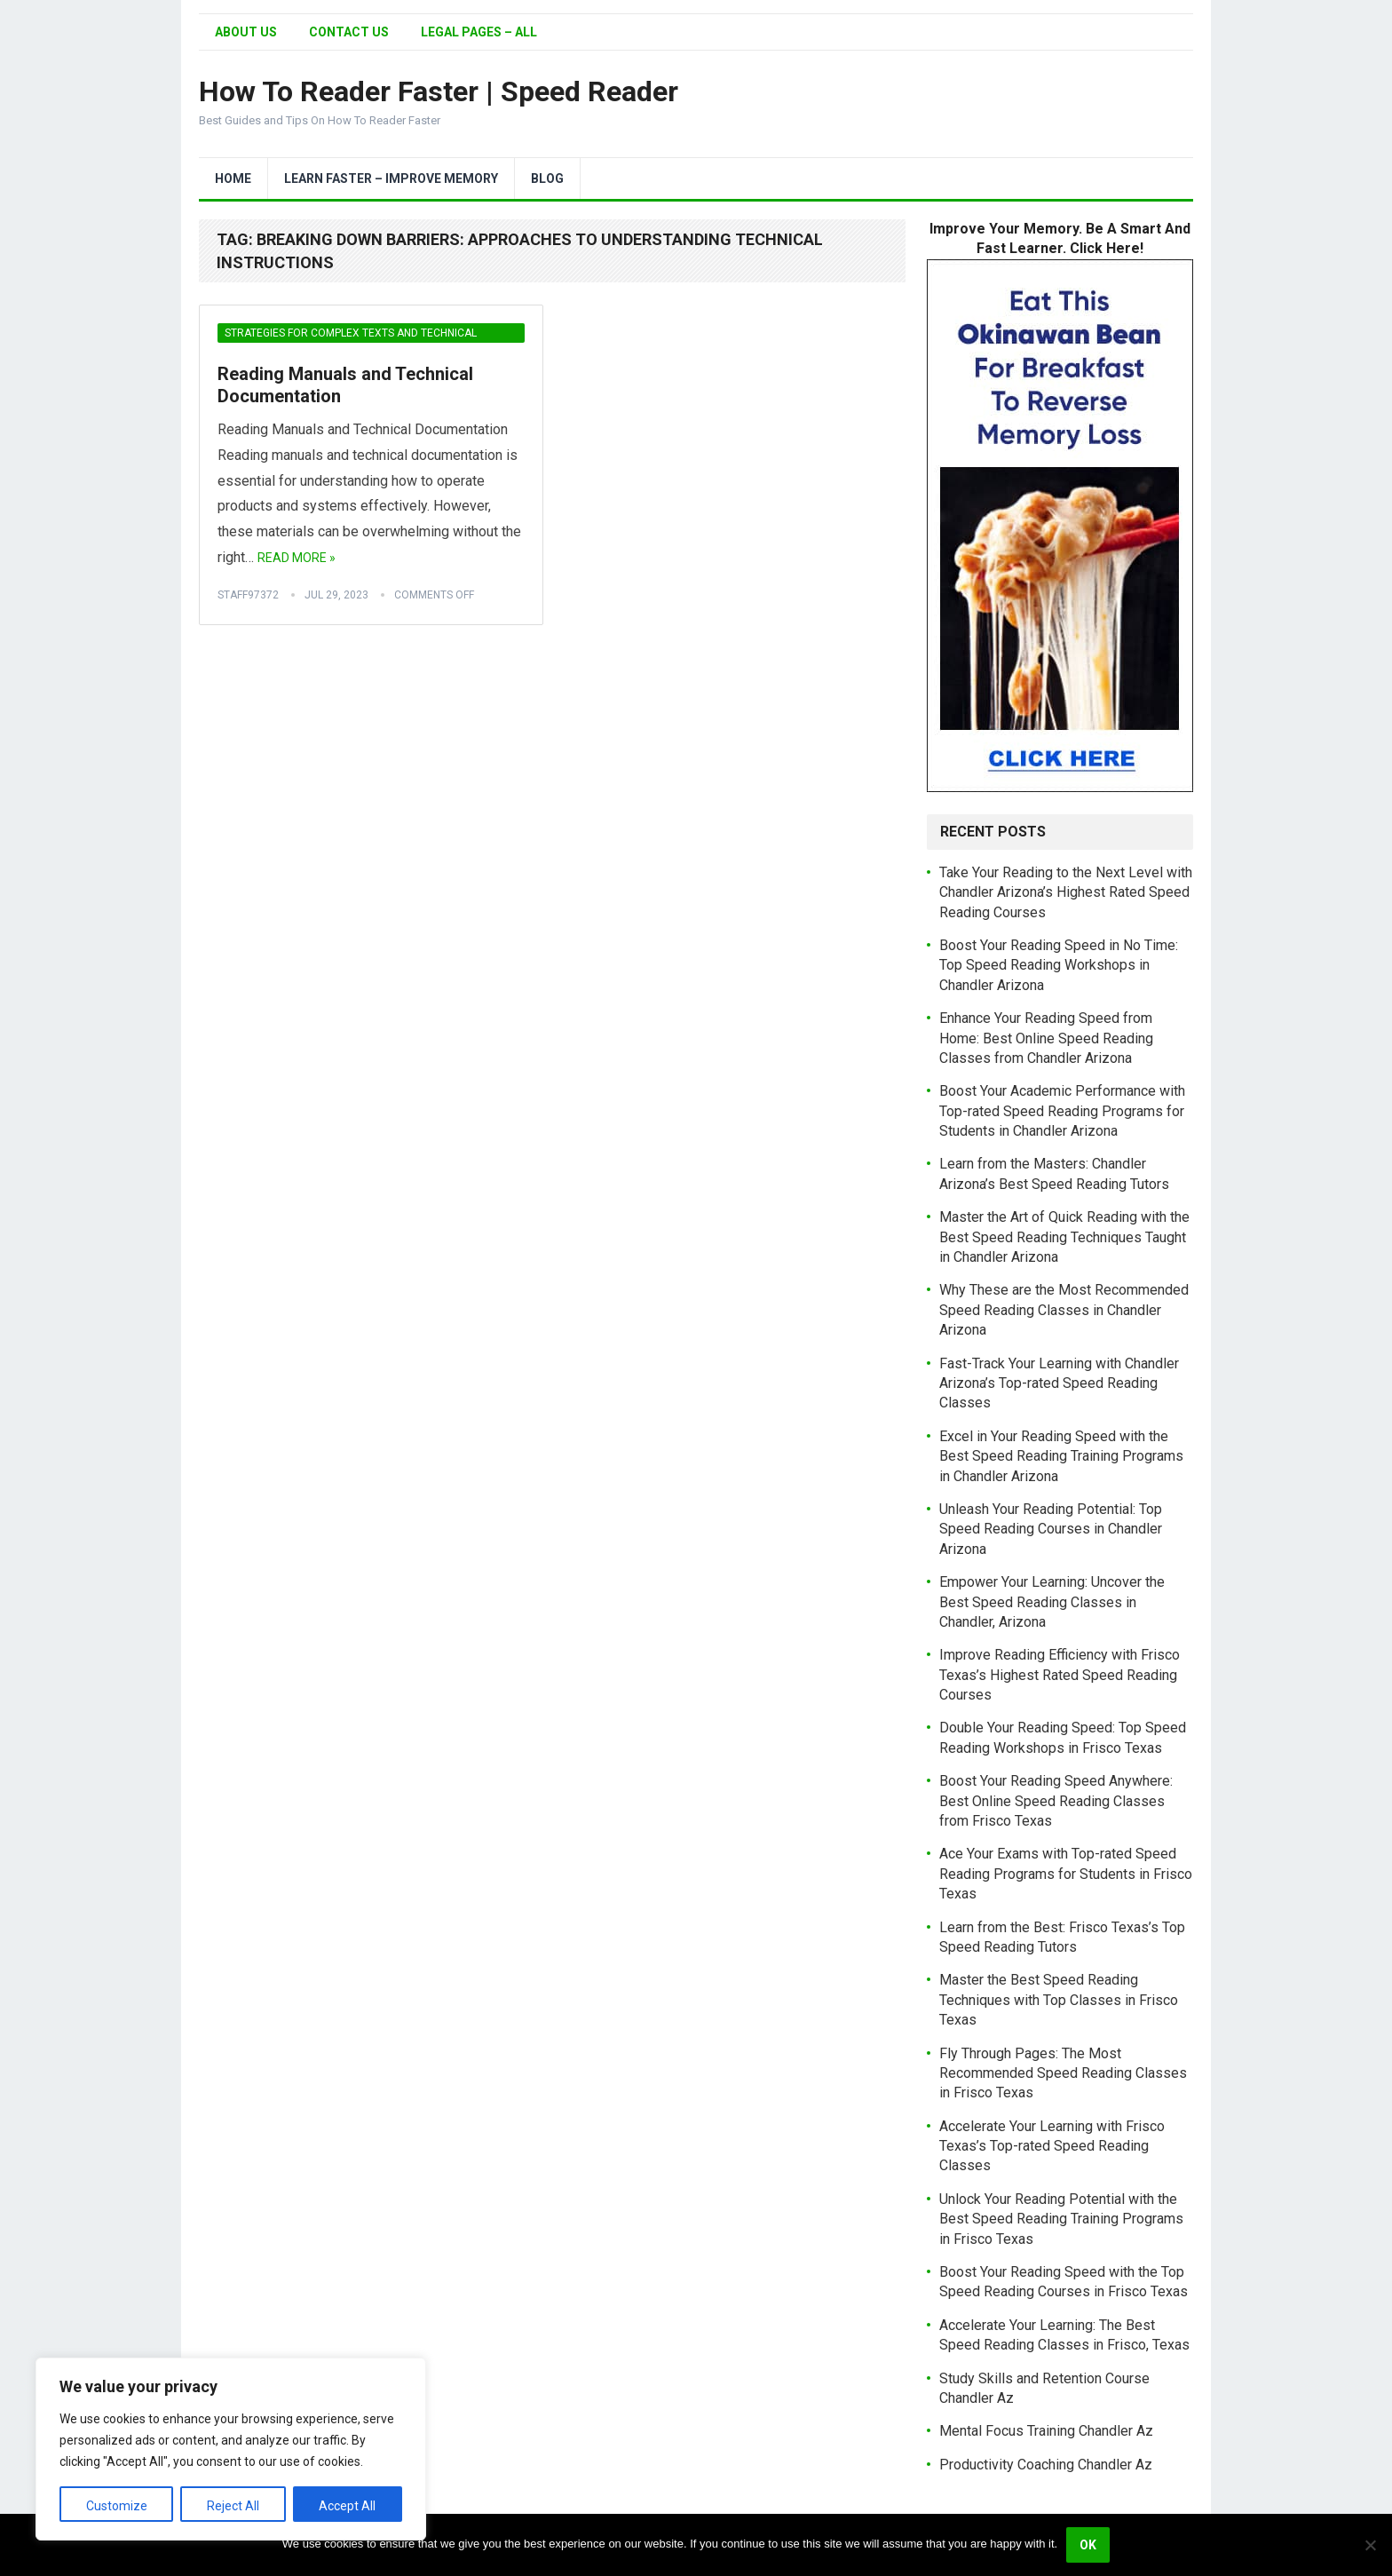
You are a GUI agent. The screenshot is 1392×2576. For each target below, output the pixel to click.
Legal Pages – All (479, 32)
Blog (547, 178)
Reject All (233, 2506)
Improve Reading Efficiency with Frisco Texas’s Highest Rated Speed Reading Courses (1059, 1674)
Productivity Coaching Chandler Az (1045, 2464)
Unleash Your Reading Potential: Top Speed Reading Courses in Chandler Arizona (1050, 1529)
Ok (1088, 2545)
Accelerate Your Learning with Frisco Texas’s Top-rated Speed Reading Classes (1052, 2146)
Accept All (347, 2506)
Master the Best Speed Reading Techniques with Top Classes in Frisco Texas (1058, 1999)
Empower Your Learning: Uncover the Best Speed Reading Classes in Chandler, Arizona (1052, 1601)
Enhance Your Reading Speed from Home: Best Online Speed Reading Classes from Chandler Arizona (1046, 1038)
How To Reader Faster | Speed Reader (438, 91)
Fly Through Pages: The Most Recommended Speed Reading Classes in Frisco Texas (1063, 2073)
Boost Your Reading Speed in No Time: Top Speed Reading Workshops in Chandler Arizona (1058, 965)
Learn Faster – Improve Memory (391, 178)
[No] (1370, 2545)
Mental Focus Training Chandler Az (1046, 2430)
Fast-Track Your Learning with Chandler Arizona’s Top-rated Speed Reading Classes (1059, 1383)
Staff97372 (248, 595)
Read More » (296, 558)
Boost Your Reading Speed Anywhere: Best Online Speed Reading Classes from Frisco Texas (1056, 1800)
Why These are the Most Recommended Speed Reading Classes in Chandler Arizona (1064, 1309)
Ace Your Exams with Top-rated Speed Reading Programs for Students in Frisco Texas (1065, 1873)
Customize (116, 2506)
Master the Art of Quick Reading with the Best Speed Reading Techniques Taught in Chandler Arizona (1064, 1237)
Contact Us (349, 32)
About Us (246, 32)
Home (233, 178)
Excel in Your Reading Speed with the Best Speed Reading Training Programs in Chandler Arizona (1061, 1456)
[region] (231, 2449)
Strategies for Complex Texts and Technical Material (351, 335)
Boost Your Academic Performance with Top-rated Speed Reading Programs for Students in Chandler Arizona (1062, 1110)
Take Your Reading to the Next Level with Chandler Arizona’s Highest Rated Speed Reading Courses (1065, 892)
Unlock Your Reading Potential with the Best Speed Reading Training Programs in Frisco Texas (1061, 2219)
